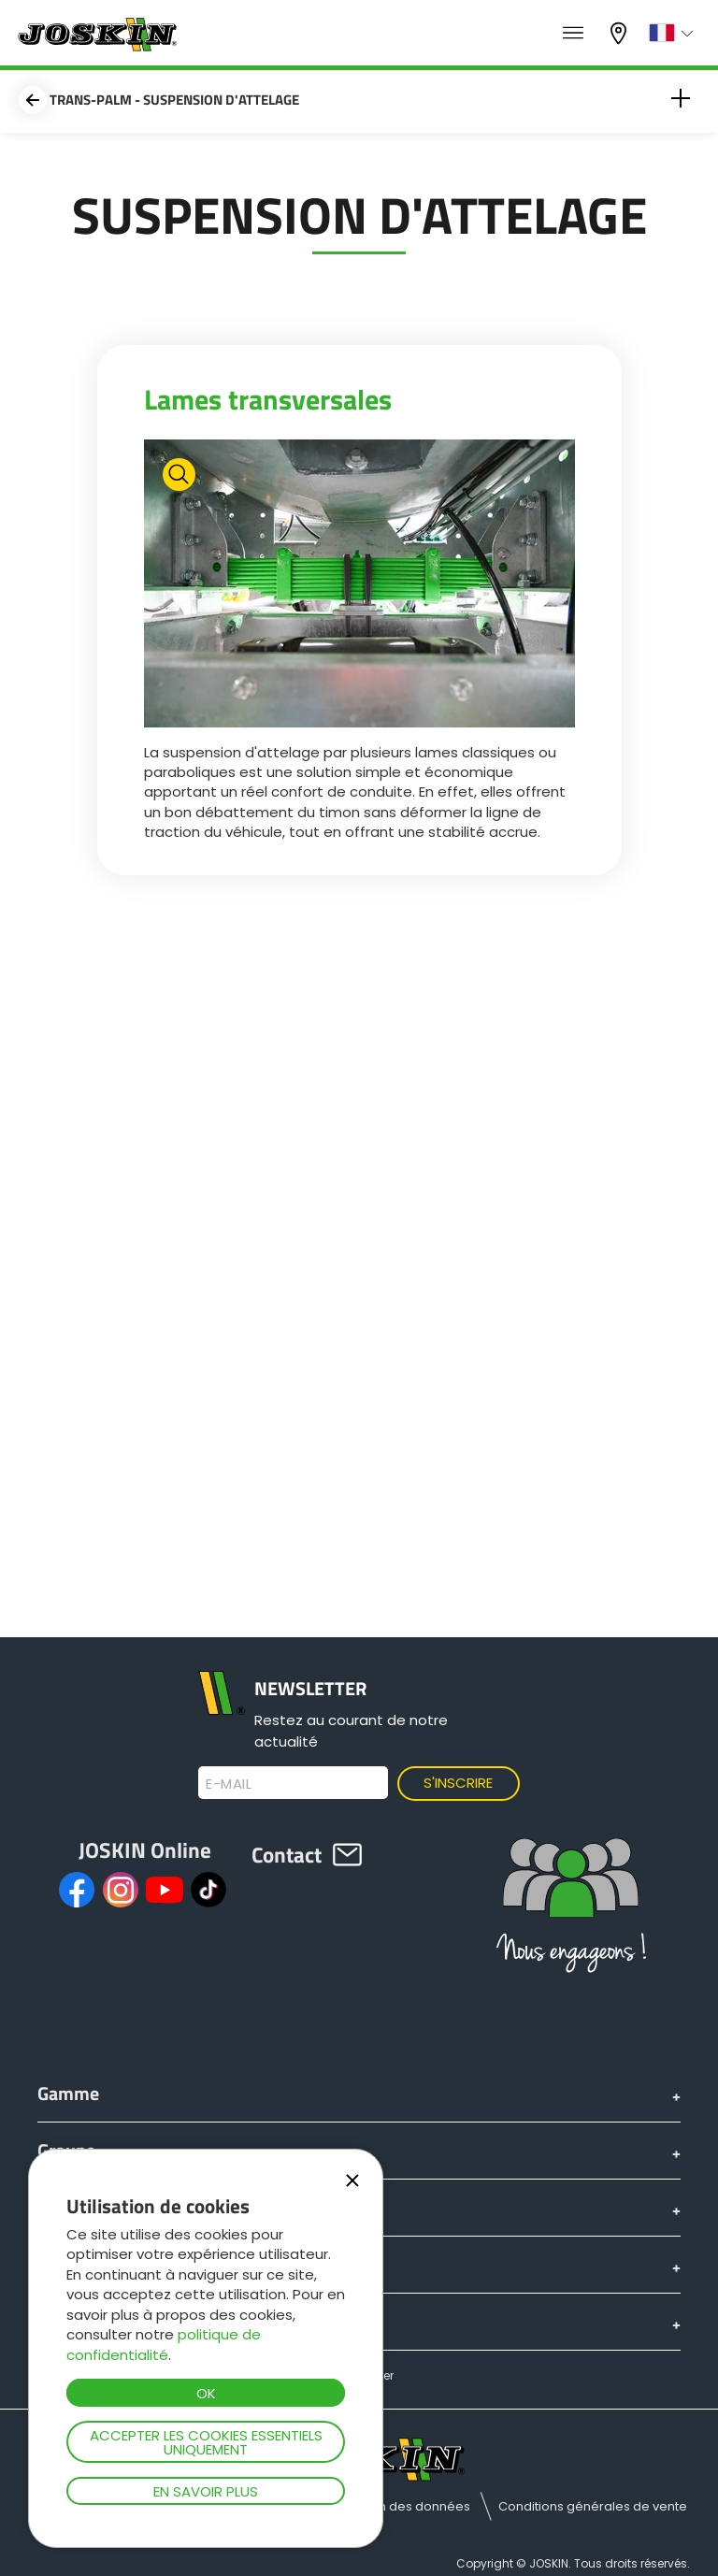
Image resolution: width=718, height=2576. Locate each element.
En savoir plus (205, 2491)
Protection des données (396, 2506)
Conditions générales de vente (592, 2506)
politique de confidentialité (163, 2344)
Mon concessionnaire (621, 33)
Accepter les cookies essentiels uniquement (206, 2442)
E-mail (228, 1784)
